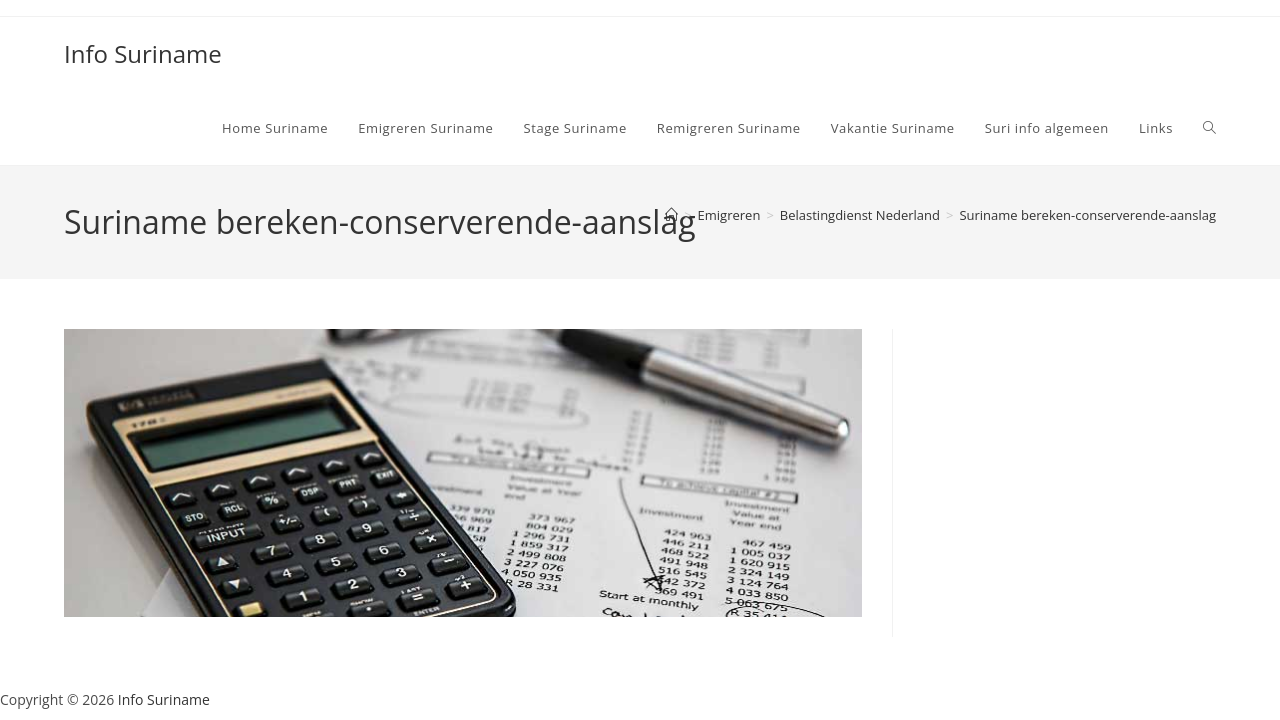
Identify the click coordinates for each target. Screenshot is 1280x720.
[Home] (671, 215)
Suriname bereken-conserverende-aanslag (1087, 215)
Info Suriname (143, 53)
